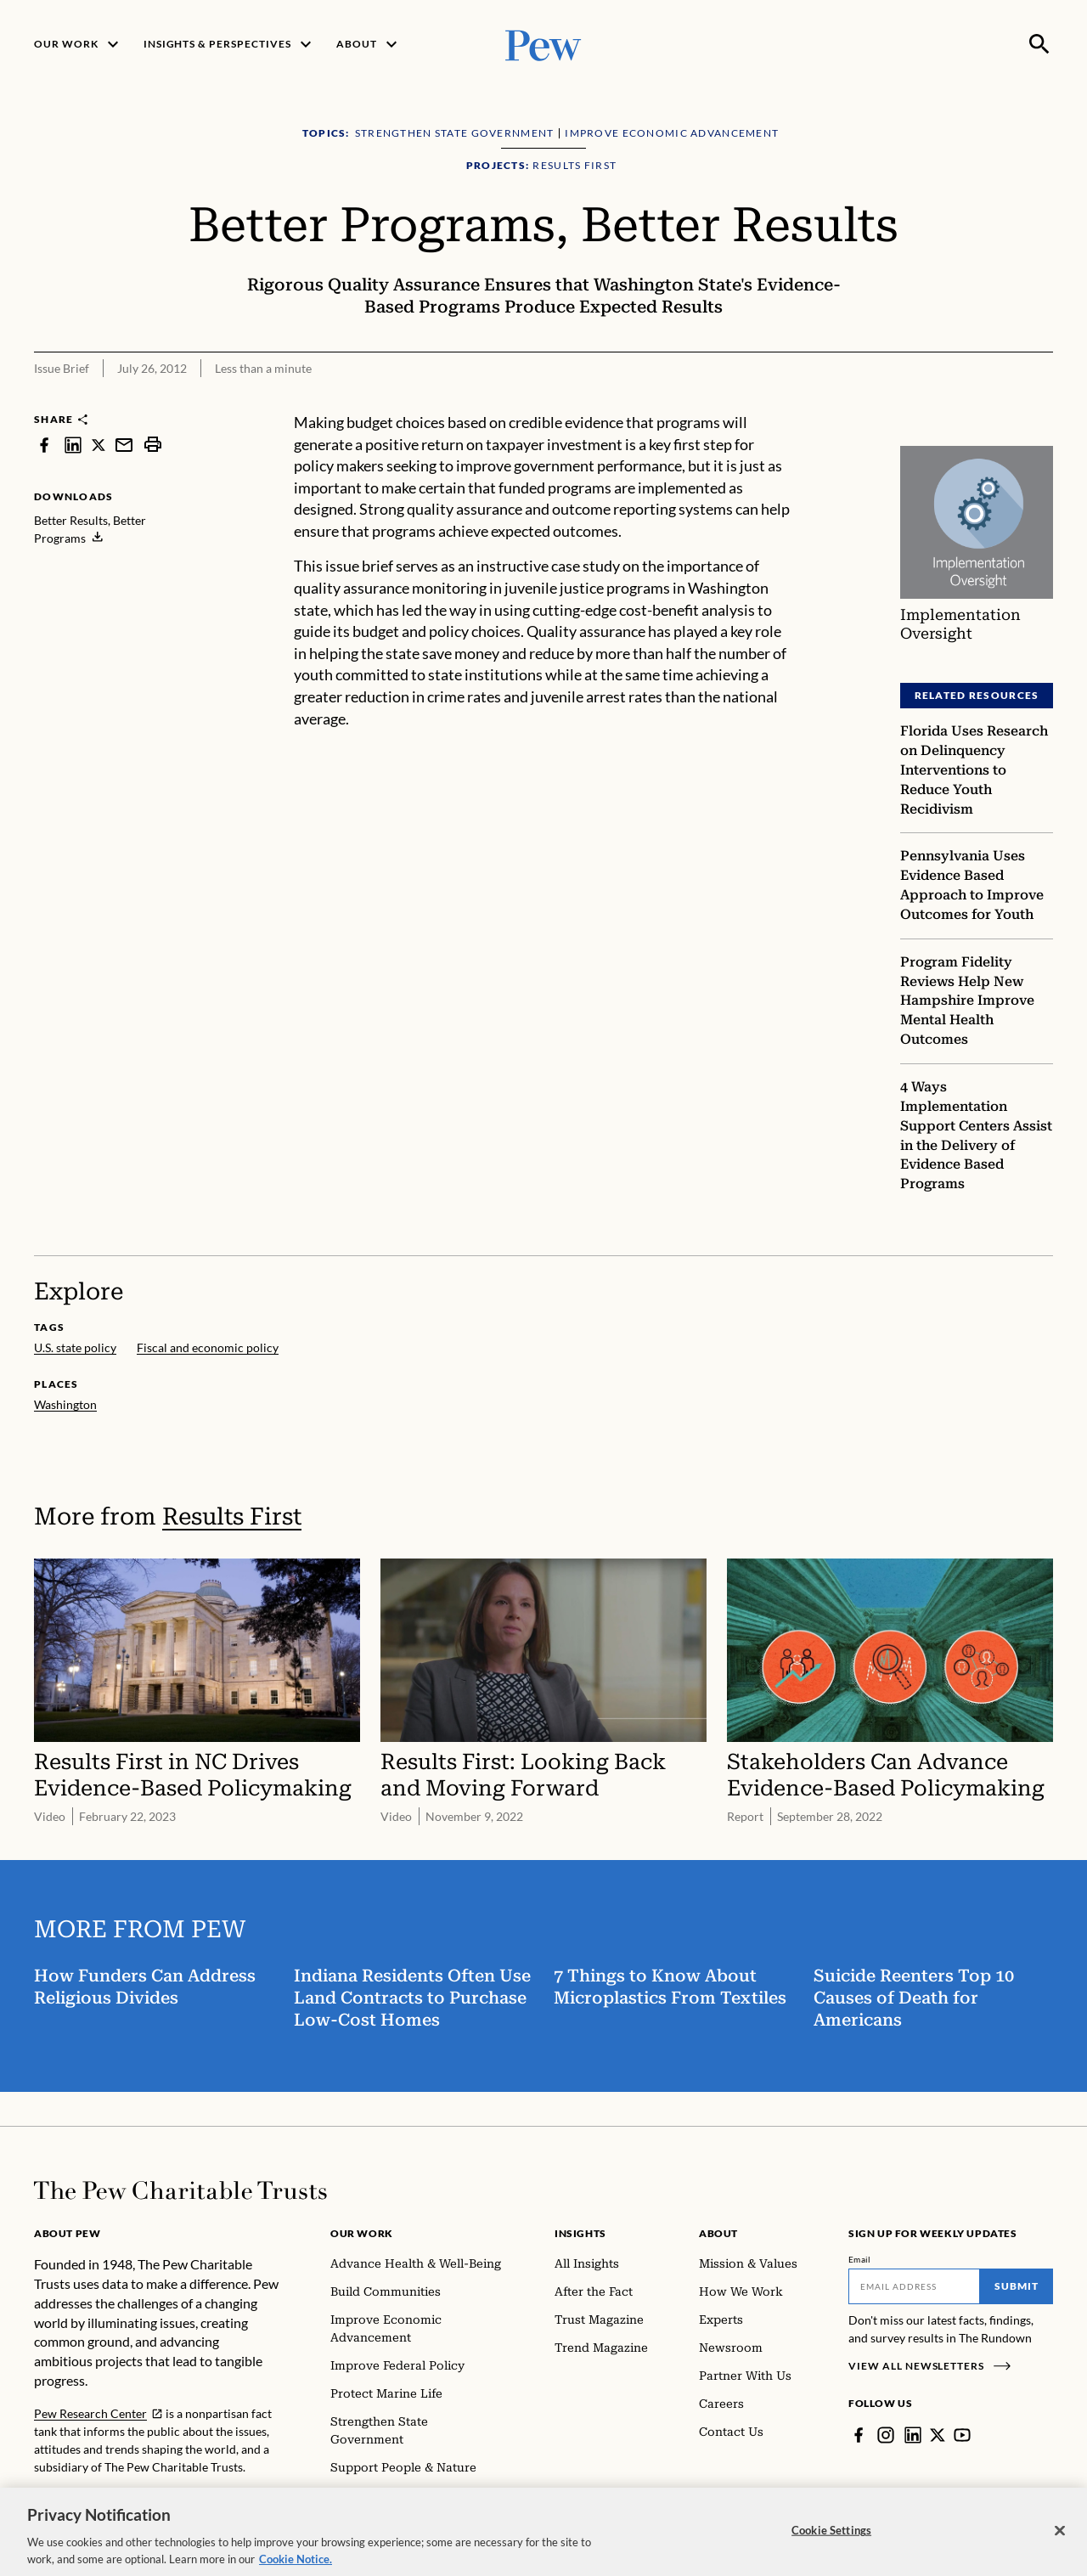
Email (859, 2259)
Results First (231, 1516)
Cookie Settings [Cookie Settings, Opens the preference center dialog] (831, 2541)
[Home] (180, 2190)
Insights (580, 2233)
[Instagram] (886, 2435)
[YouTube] (962, 2435)
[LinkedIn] (913, 2435)
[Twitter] (937, 2435)
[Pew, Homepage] (543, 43)
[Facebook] (858, 2435)
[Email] (914, 2286)
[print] (153, 444)
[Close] (1060, 2541)
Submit (1016, 2286)
